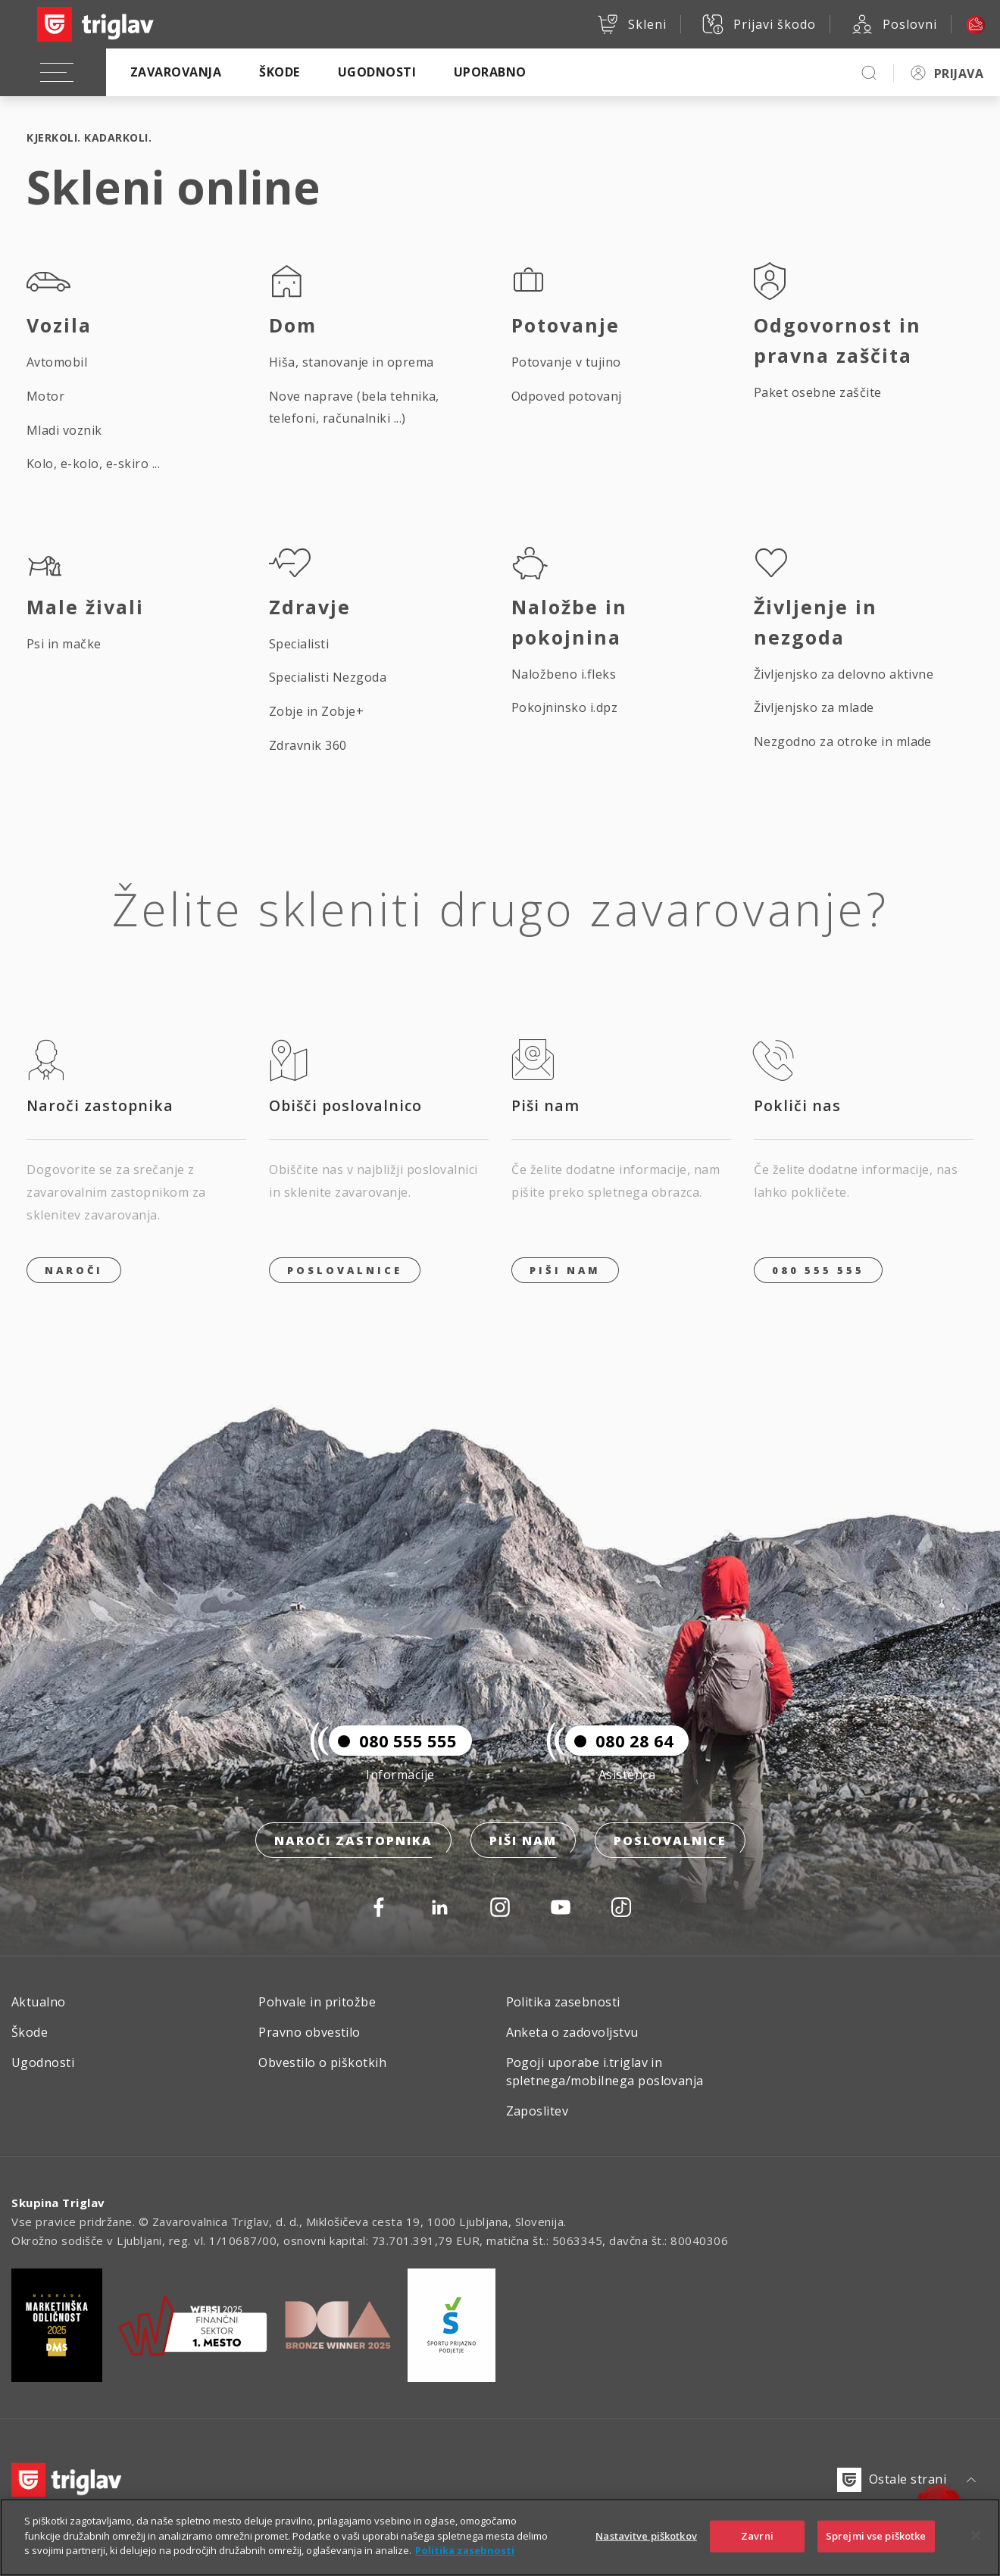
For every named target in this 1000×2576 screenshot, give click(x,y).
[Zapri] (975, 2542)
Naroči (74, 1270)
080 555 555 (818, 1270)
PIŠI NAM (565, 1270)
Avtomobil (57, 362)
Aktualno (38, 2002)
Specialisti (299, 643)
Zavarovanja (175, 72)
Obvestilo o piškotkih (322, 2062)
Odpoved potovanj (566, 396)
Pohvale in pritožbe (317, 2002)
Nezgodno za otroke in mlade (843, 741)
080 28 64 (619, 1740)
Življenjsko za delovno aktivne (843, 674)
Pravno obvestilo (309, 2032)
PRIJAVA (958, 73)
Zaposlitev (537, 2111)
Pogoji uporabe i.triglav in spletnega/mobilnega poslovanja (605, 2071)
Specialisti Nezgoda (327, 677)
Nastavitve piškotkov (646, 2542)
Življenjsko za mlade (814, 707)
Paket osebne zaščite (818, 392)
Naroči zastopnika (353, 1840)
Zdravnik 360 (308, 745)
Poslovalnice (344, 1270)
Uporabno (490, 72)
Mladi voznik (64, 430)
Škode (279, 72)
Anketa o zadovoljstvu (572, 2032)
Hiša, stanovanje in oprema (351, 362)
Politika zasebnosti (563, 2002)
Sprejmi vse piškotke (876, 2542)
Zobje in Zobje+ (316, 711)
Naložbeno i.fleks (563, 674)
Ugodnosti (377, 72)
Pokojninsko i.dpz (564, 707)
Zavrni (757, 2542)
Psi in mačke (64, 643)
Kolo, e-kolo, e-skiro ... (93, 463)
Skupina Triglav (58, 2202)
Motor (45, 396)
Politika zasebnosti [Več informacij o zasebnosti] (464, 2558)
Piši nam (523, 1840)
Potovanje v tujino (566, 362)
